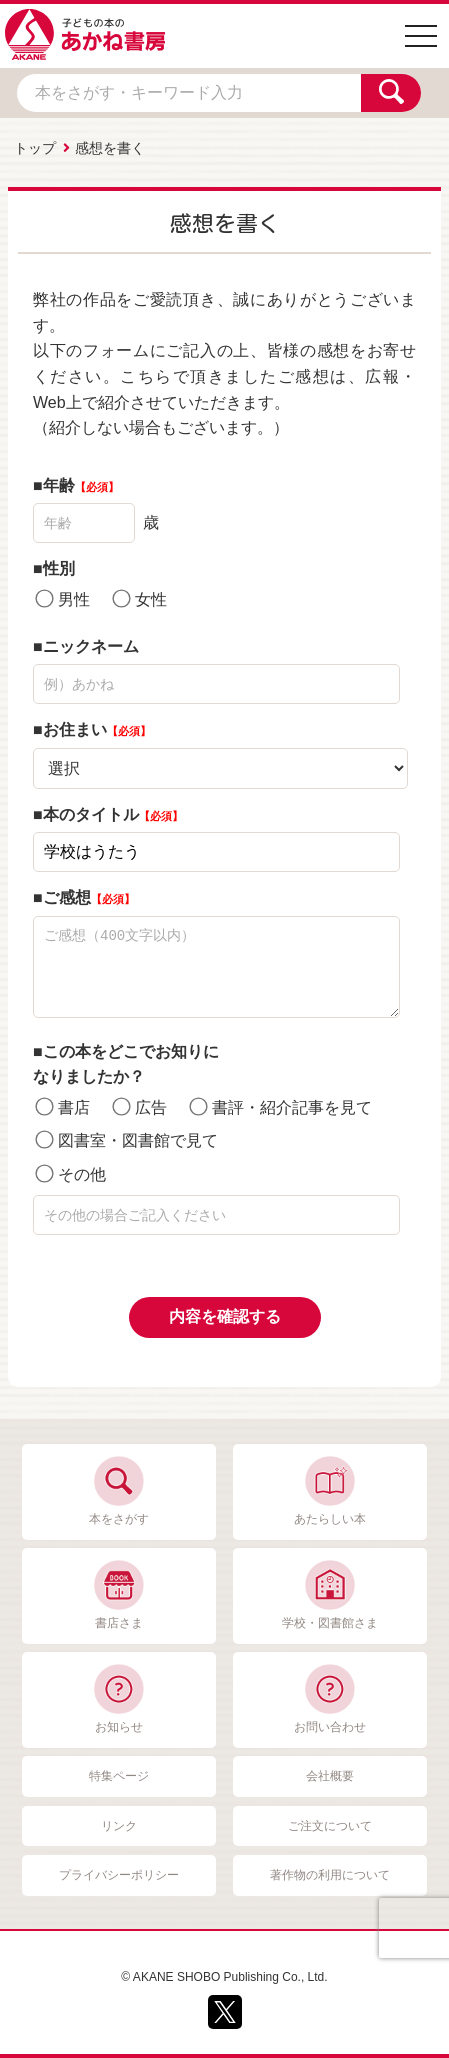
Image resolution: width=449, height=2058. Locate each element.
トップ (35, 148)
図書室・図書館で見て (126, 1140)
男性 (62, 598)
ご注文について (330, 1826)
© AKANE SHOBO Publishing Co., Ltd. (224, 1977)
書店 (62, 1106)
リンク (119, 1826)
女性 (140, 598)
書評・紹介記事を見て (281, 1106)
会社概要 (330, 1776)
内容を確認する (225, 1316)
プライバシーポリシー (119, 1875)
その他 (70, 1173)
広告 (140, 1106)
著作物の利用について (330, 1875)
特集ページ (119, 1776)
